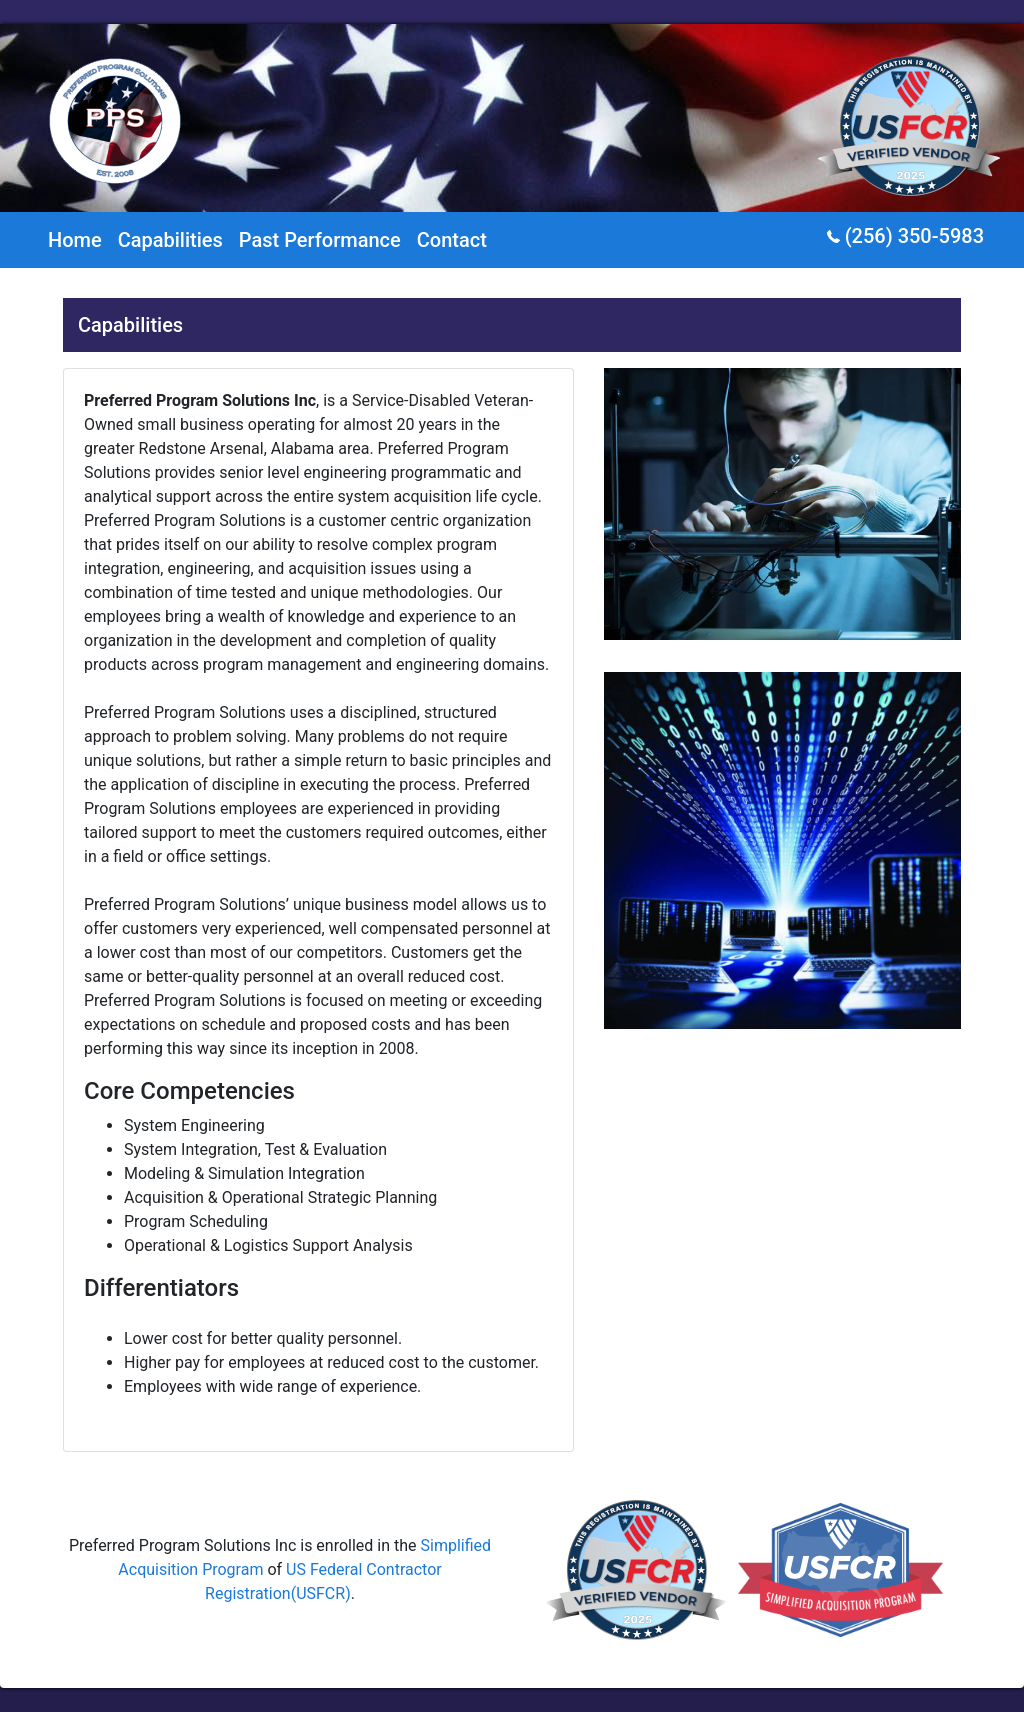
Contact (452, 240)
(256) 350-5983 (905, 236)
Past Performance (320, 240)
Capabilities (170, 240)
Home (75, 240)
